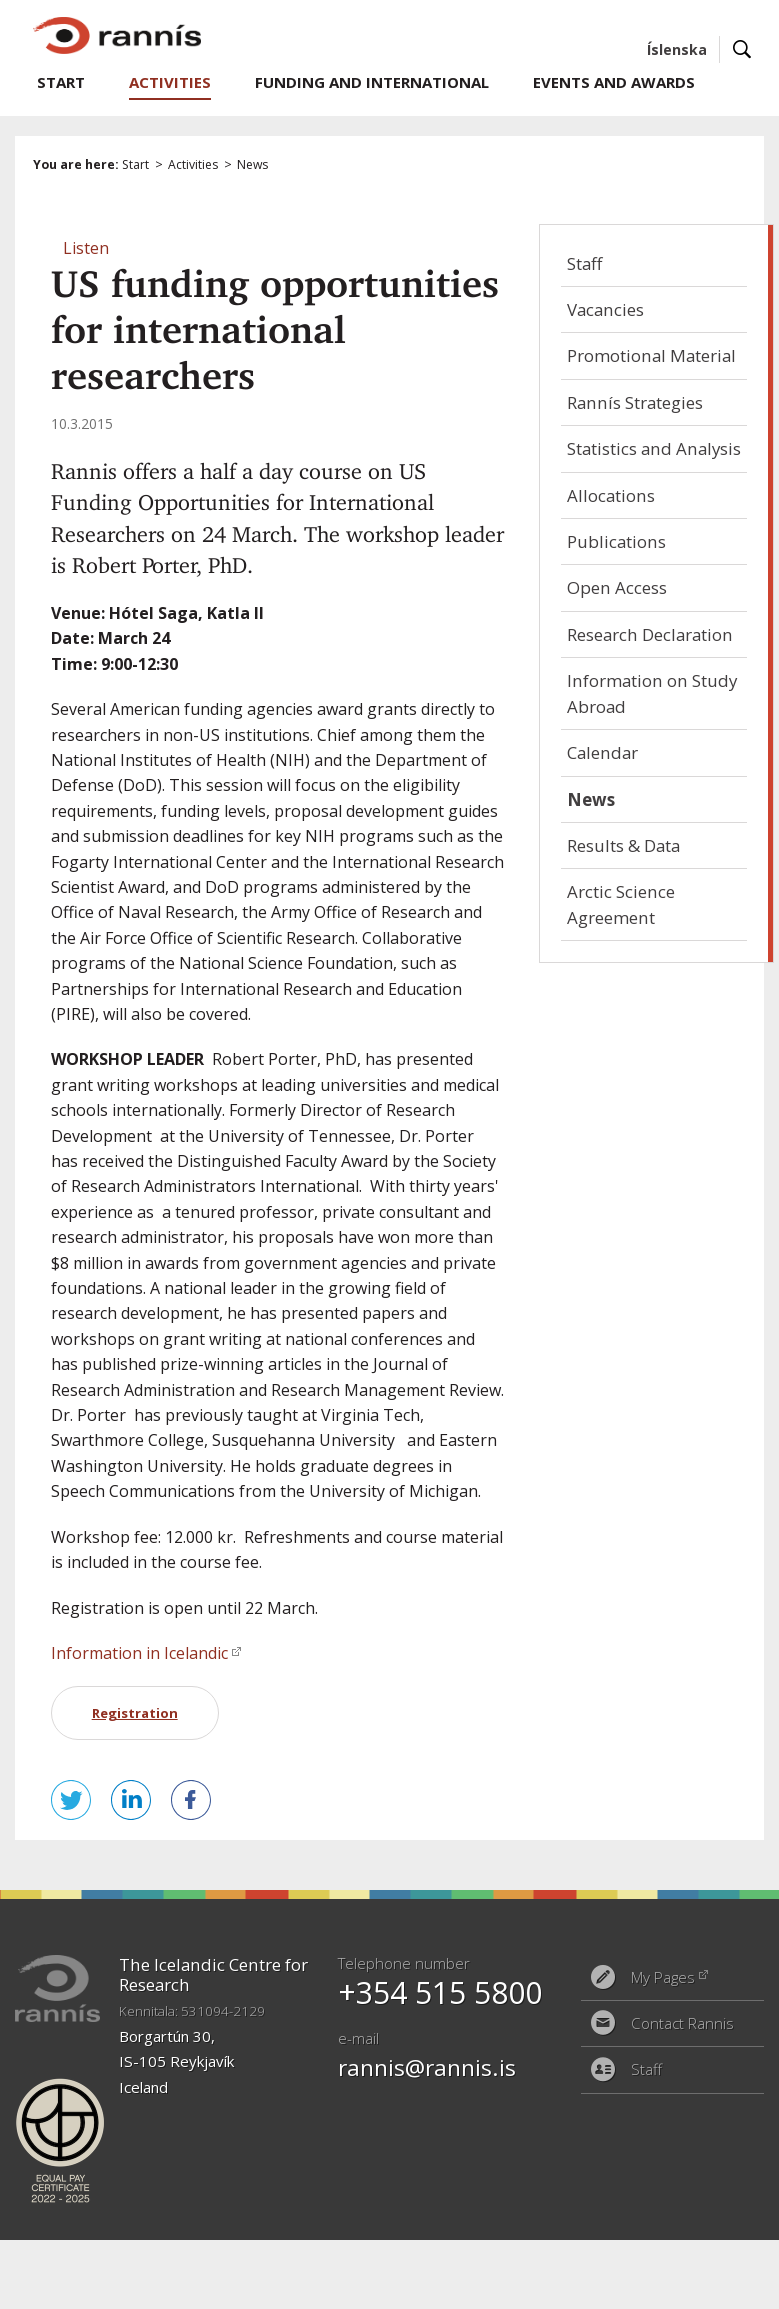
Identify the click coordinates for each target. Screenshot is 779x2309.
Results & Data (623, 845)
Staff (584, 263)
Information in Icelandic (139, 1653)
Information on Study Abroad (652, 693)
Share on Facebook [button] (191, 1800)
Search (742, 49)
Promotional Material (651, 355)
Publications (616, 541)
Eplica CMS (678, 2214)
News (252, 164)
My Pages (663, 1977)
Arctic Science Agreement (621, 904)
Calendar (602, 752)
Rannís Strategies (635, 402)
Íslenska (677, 49)
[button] (86, 248)
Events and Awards (614, 82)
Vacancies (605, 309)
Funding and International (372, 82)
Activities (193, 164)
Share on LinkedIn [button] (131, 1800)
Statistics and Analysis (654, 448)
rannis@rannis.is (427, 2067)
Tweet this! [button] (71, 1800)
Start (135, 164)
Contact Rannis (682, 2023)
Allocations (611, 495)
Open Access (617, 587)
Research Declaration (650, 634)
